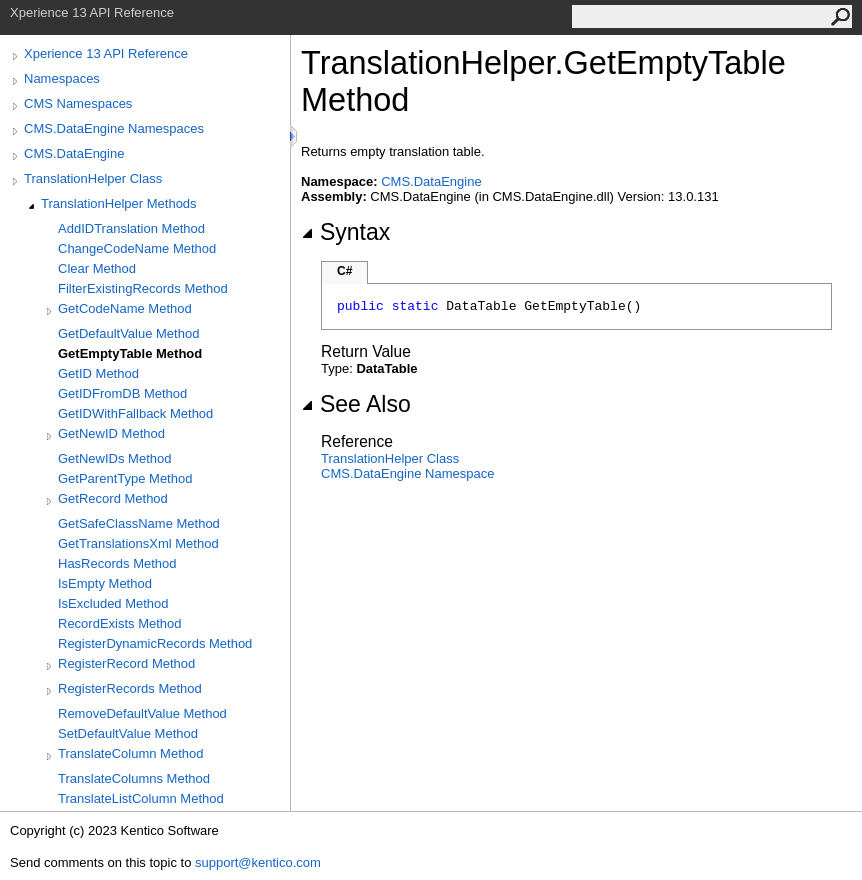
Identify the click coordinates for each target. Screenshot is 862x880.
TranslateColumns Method (134, 778)
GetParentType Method (125, 478)
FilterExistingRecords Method (143, 288)
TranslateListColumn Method (141, 798)
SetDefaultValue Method (128, 733)
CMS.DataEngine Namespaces (114, 128)
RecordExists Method (120, 623)
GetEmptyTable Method (130, 353)
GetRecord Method (113, 498)
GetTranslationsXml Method (138, 543)
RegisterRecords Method (130, 688)
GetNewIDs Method (114, 458)
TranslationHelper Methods (119, 203)
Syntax (345, 232)
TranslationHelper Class (93, 178)
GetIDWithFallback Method (135, 413)
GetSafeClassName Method (139, 523)
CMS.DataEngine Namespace (407, 473)
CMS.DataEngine (74, 153)
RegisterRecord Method (126, 663)
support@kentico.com (258, 862)
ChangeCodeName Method (137, 248)
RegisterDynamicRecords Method (155, 643)
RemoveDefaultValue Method (142, 713)
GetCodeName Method (125, 308)
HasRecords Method (117, 563)
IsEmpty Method (105, 583)
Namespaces (62, 78)
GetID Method (98, 373)
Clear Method (97, 268)
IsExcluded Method (113, 603)
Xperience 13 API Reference (106, 53)
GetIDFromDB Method (122, 393)
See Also (356, 404)
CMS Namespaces (78, 103)
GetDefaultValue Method (128, 333)
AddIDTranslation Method (131, 228)
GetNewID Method (111, 433)
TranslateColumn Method (130, 753)
